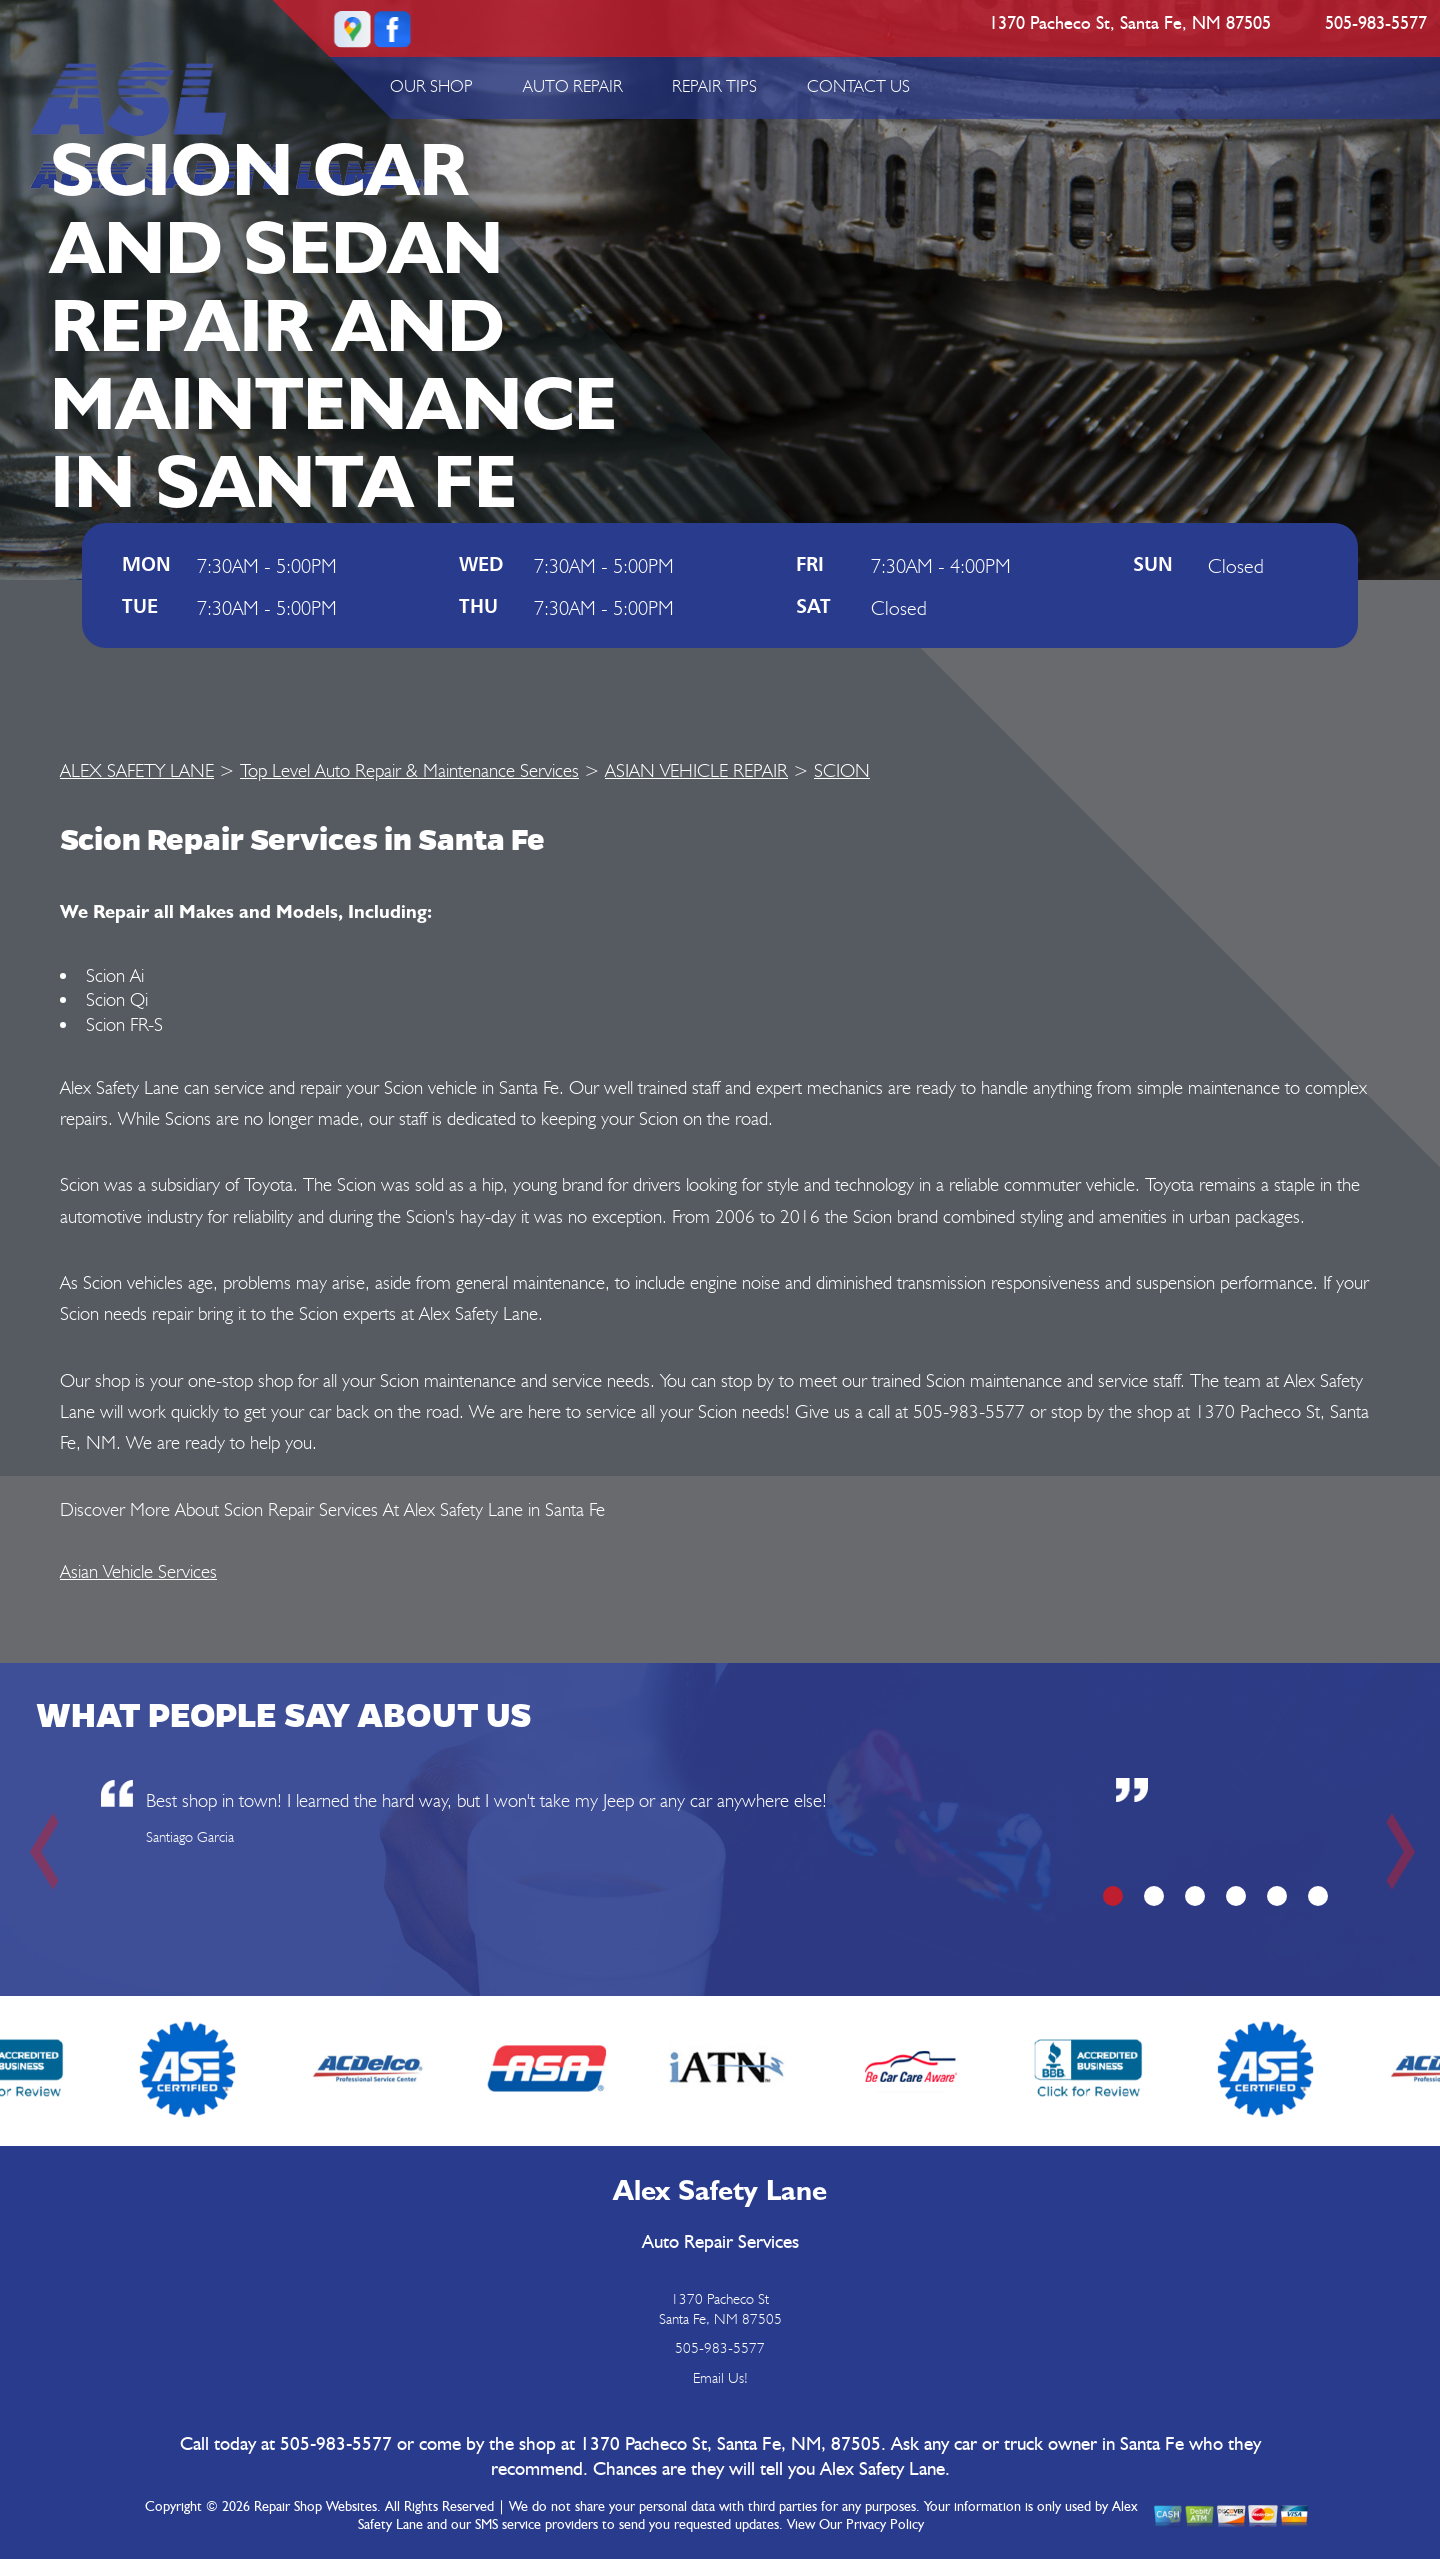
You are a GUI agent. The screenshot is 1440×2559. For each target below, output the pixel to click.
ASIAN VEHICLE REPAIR (696, 770)
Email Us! (720, 2378)
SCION (842, 770)
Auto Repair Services (720, 2242)
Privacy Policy (885, 2525)
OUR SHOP (431, 86)
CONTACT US (858, 86)
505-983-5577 (1376, 24)
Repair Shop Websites (315, 2507)
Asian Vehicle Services (138, 1571)
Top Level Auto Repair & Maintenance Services (409, 770)
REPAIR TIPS (714, 86)
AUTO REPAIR (573, 86)
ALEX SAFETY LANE (137, 770)
